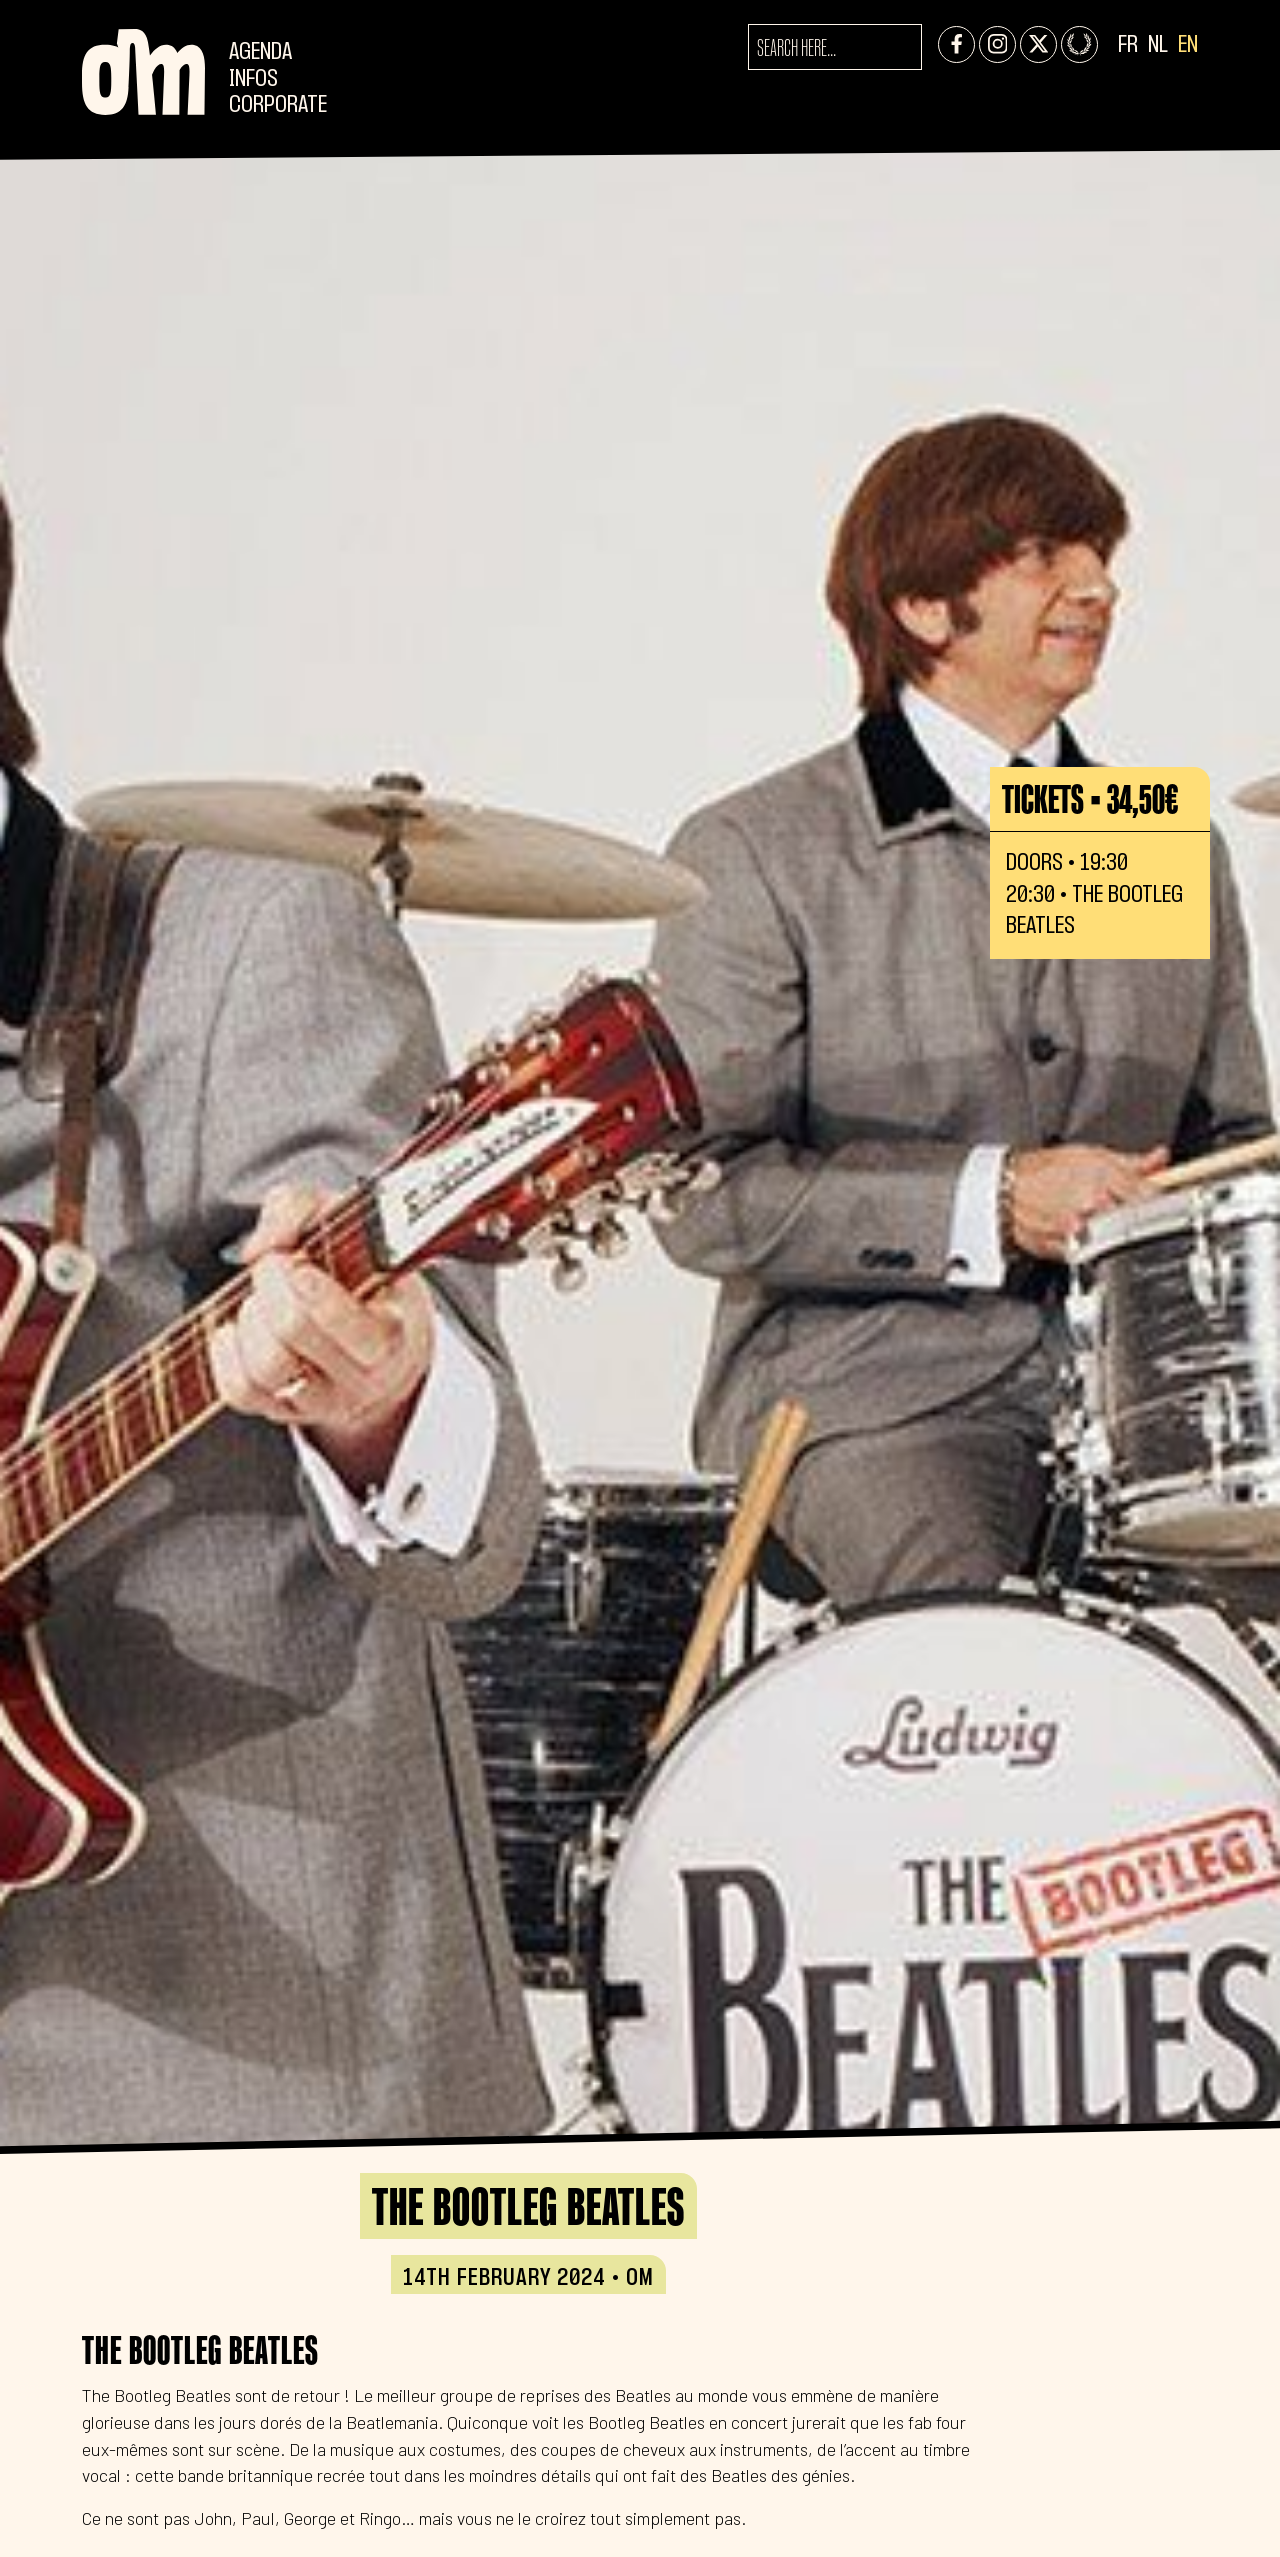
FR (1128, 45)
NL (1158, 45)
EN (1188, 45)
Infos (253, 79)
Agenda (260, 52)
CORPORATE (278, 105)
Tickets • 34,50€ (1090, 799)
